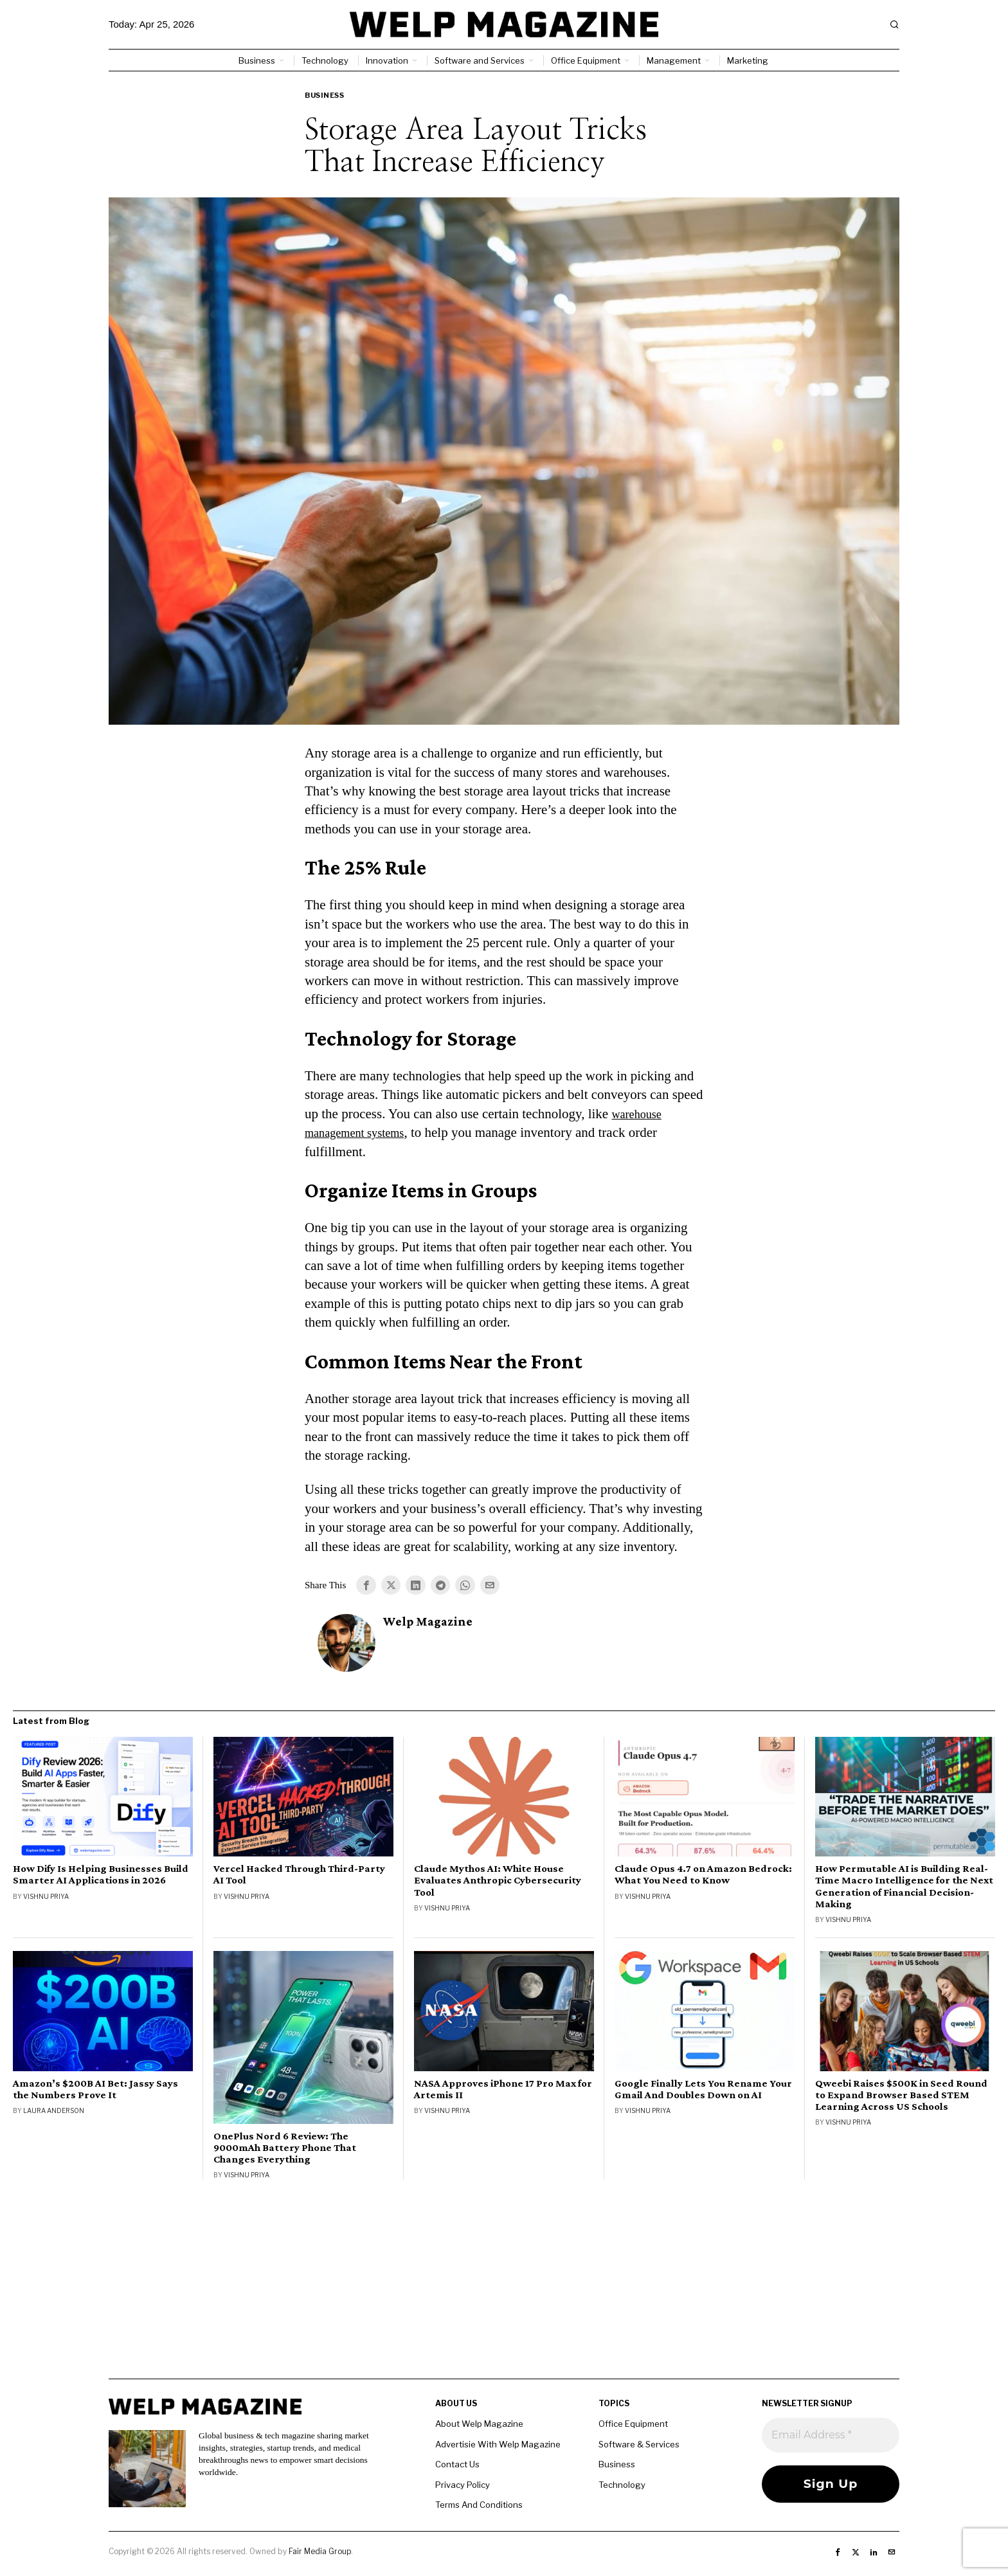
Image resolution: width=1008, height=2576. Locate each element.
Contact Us (457, 2465)
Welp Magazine (428, 1622)
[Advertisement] (504, 2290)
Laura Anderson (53, 2111)
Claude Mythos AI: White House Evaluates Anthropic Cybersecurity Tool (497, 1881)
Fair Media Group (320, 2552)
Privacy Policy (462, 2485)
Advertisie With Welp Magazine (498, 2445)
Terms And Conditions (479, 2506)
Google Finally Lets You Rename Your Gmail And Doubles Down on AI (703, 2089)
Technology (621, 2485)
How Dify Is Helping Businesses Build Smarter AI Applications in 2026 (100, 1875)
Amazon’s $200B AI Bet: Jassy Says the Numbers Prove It (95, 2089)
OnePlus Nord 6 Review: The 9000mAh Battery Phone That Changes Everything (284, 2148)
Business (324, 95)
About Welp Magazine (479, 2425)
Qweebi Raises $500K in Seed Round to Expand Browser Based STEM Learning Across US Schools (901, 2095)
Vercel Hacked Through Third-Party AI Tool (299, 1875)
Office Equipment (633, 2425)
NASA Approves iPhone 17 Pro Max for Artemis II (503, 2089)
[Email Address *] (830, 2436)
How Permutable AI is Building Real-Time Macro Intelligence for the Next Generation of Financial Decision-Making (904, 1887)
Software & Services (639, 2445)
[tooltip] (366, 1585)
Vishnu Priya (46, 1897)
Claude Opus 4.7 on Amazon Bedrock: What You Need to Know (703, 1875)
